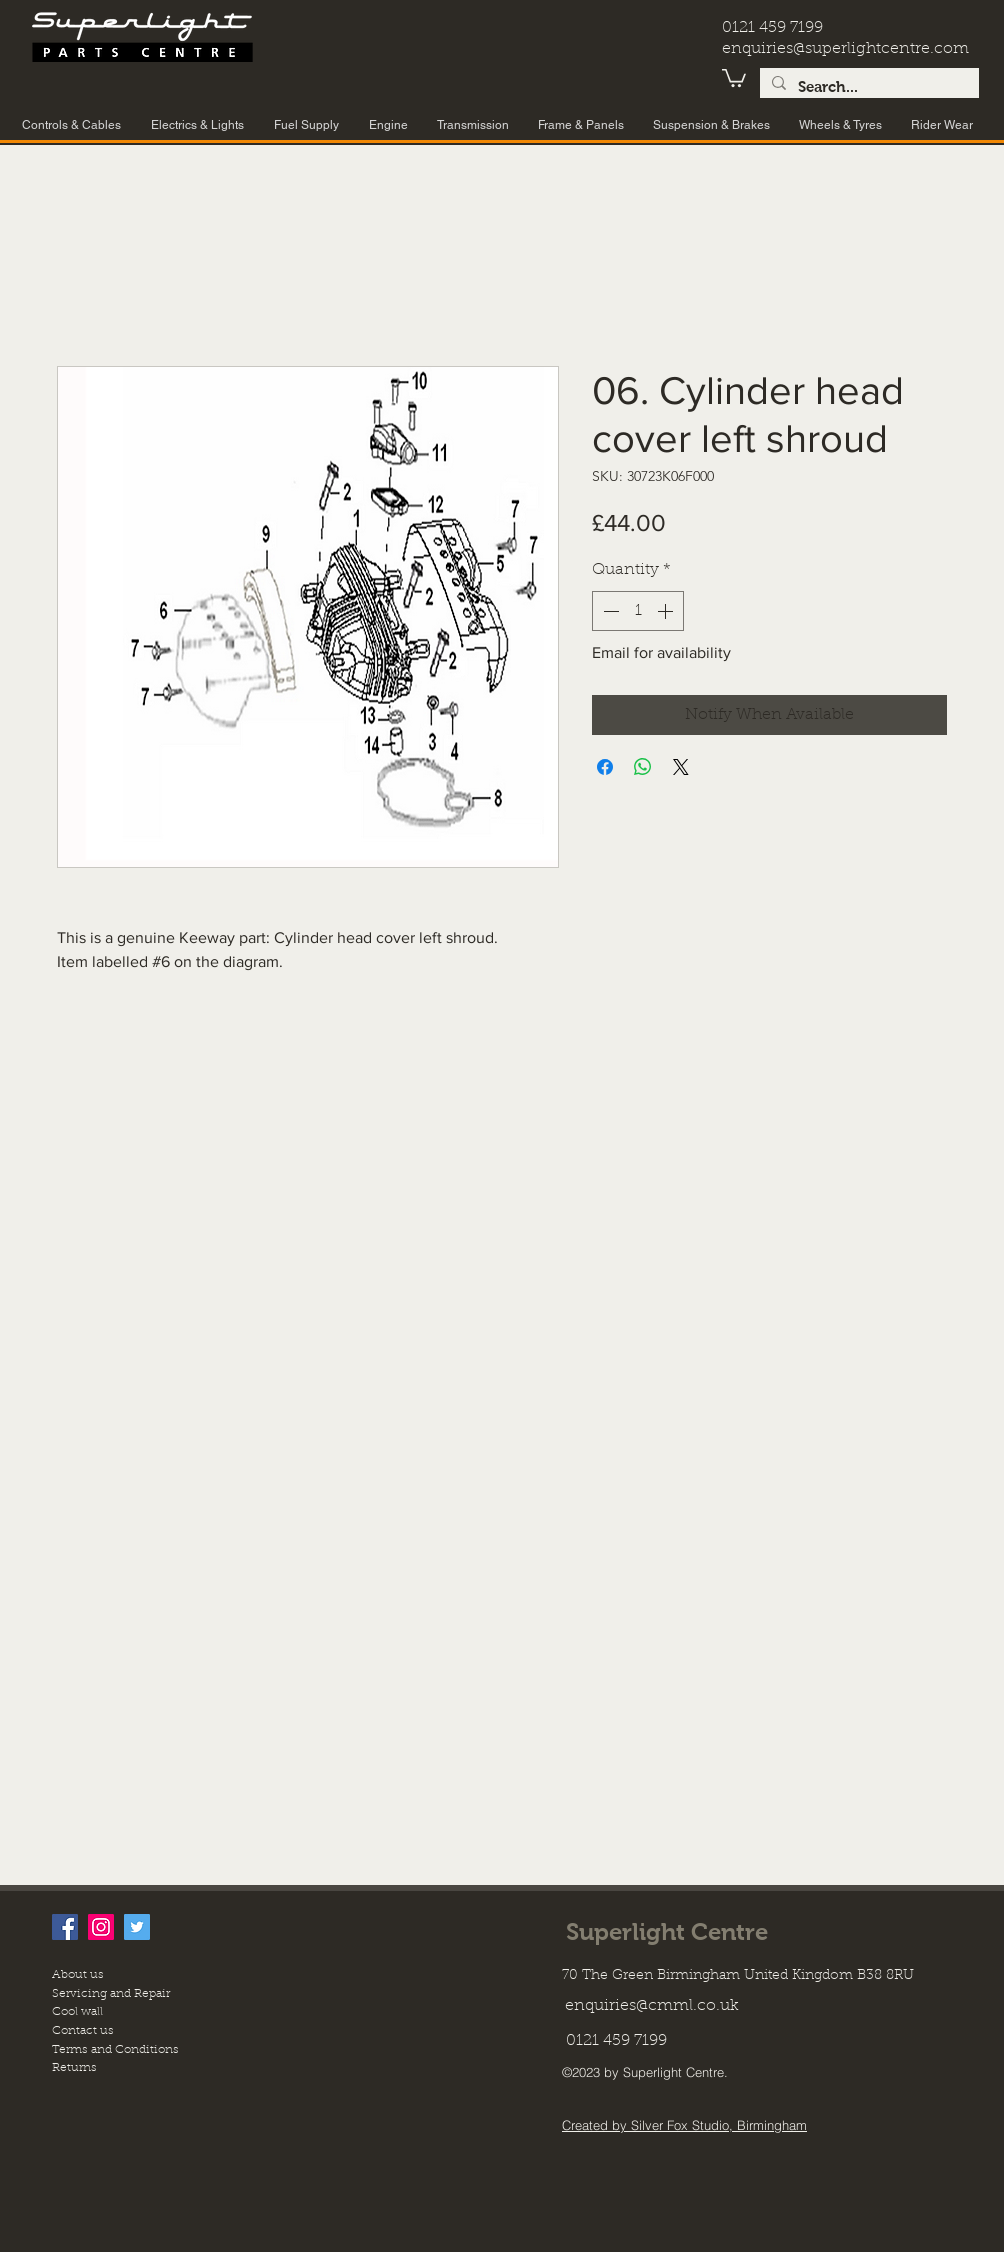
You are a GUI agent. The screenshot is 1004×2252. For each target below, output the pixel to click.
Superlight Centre (667, 1931)
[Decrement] (609, 611)
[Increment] (667, 611)
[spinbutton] (638, 611)
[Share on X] (681, 767)
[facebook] (65, 1927)
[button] (734, 77)
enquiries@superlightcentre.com (845, 49)
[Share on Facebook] (605, 767)
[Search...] (867, 87)
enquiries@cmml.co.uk (652, 2006)
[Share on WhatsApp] (643, 767)
